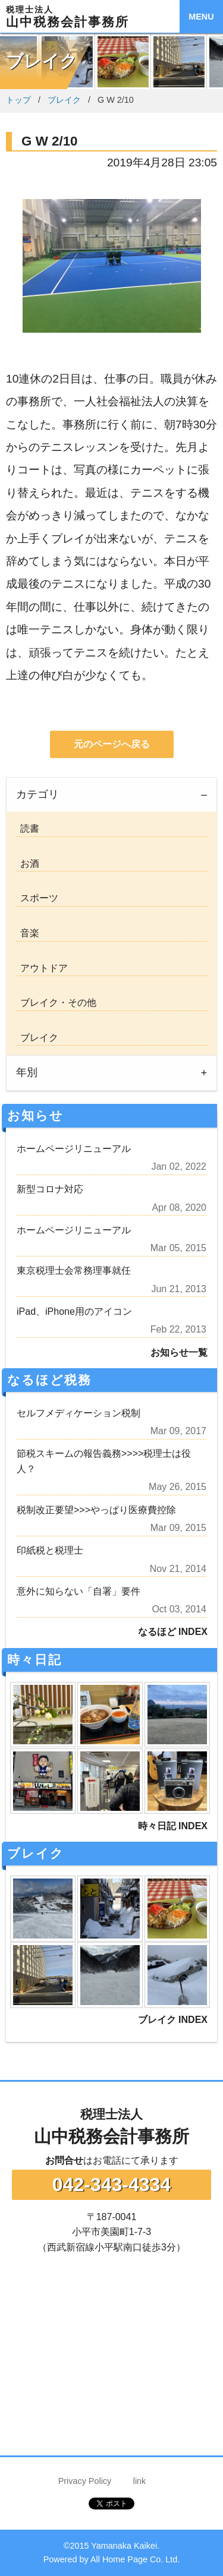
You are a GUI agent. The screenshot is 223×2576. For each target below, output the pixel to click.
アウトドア (41, 968)
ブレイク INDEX (173, 2020)
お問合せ (64, 2160)
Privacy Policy (85, 2481)
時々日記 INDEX (173, 1826)
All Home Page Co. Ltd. (135, 2559)
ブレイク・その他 (55, 1002)
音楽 (27, 933)
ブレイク (64, 100)
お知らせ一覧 (179, 1352)
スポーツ (36, 898)
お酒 (27, 863)
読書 (27, 828)
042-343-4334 (111, 2184)
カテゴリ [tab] (37, 794)
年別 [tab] (26, 1072)
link (139, 2481)
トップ (18, 100)
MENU (201, 16)
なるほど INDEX (173, 1632)
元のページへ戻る (112, 744)
